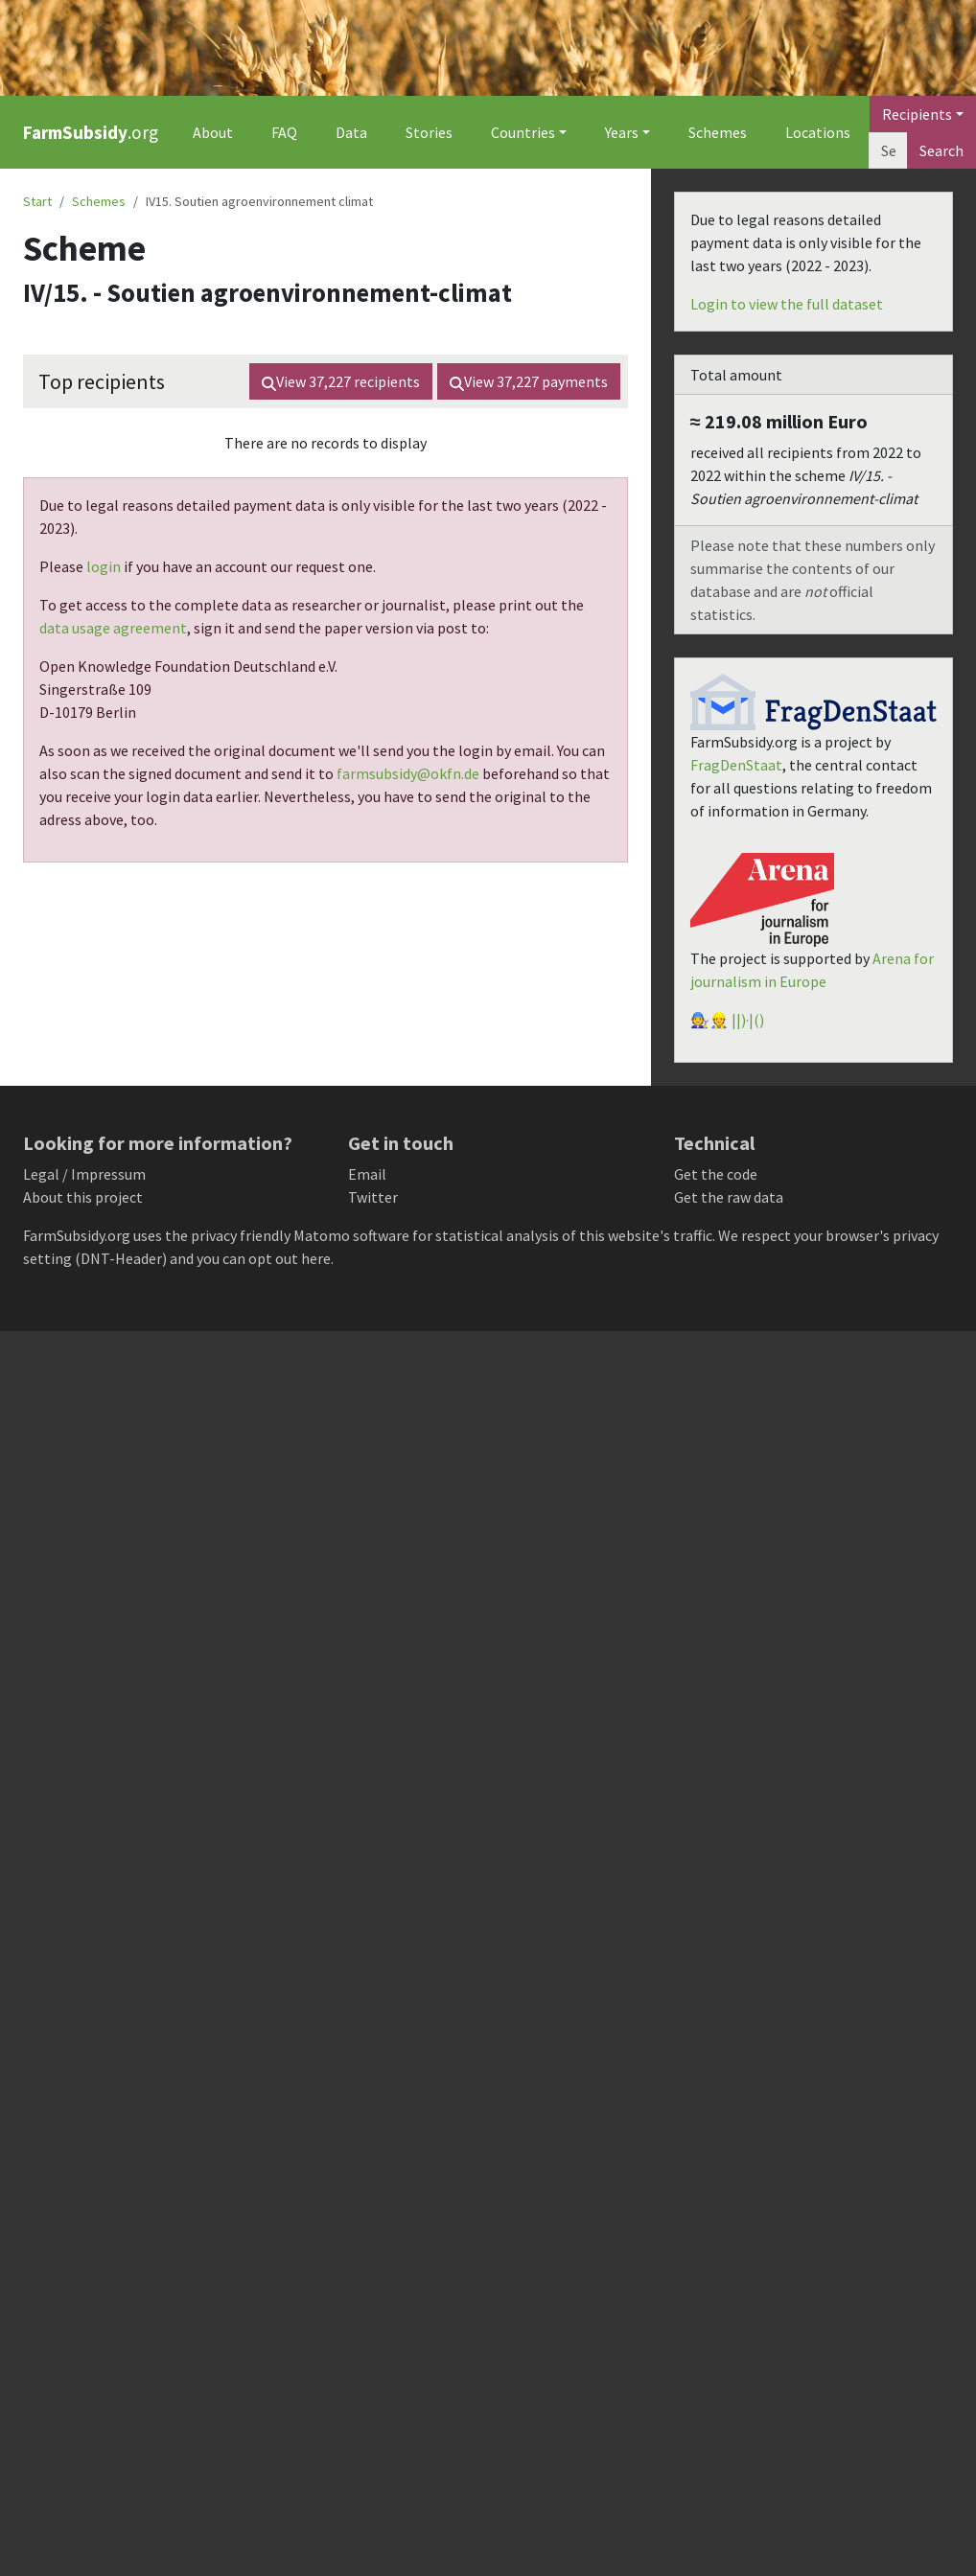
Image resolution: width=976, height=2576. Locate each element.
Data (351, 132)
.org (90, 132)
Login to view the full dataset (786, 303)
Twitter (373, 1197)
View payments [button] (529, 381)
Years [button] (622, 132)
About (213, 132)
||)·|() (748, 1019)
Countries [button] (523, 132)
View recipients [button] (341, 381)
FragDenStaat (736, 764)
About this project (83, 1197)
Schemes (717, 132)
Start (37, 201)
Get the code (715, 1174)
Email (367, 1174)
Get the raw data (728, 1197)
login (103, 566)
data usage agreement (113, 627)
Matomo (321, 1235)
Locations (817, 132)
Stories (429, 132)
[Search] (888, 150)
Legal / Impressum (84, 1174)
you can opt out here (264, 1258)
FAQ (284, 132)
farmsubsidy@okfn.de (408, 773)
